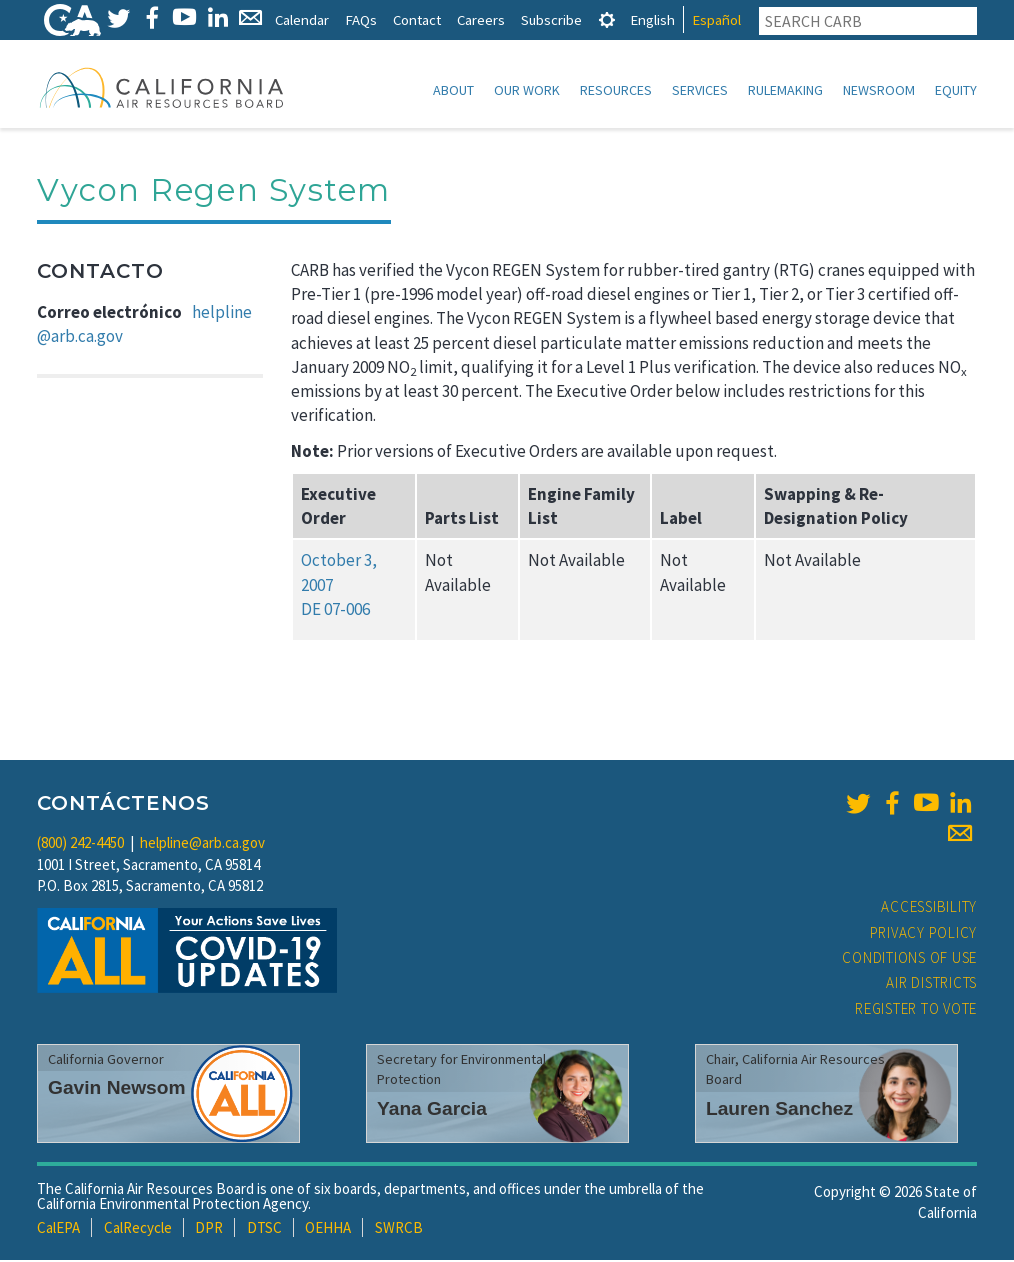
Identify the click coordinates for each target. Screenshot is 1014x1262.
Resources (616, 90)
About (453, 90)
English (652, 19)
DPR (209, 1229)
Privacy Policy (924, 934)
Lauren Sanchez (779, 1110)
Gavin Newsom (117, 1089)
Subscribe (551, 19)
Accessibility (929, 908)
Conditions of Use (909, 959)
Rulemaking (785, 90)
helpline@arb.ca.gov (202, 844)
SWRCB (399, 1229)
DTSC (264, 1229)
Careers (481, 19)
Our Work (527, 90)
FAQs (361, 19)
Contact (417, 19)
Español (716, 19)
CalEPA (58, 1229)
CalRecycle (138, 1229)
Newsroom (879, 90)
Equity (956, 90)
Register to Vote (916, 1010)
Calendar (302, 19)
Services (700, 90)
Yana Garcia (432, 1110)
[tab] (607, 19)
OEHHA (328, 1229)
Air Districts (931, 984)
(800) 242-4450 (80, 844)
